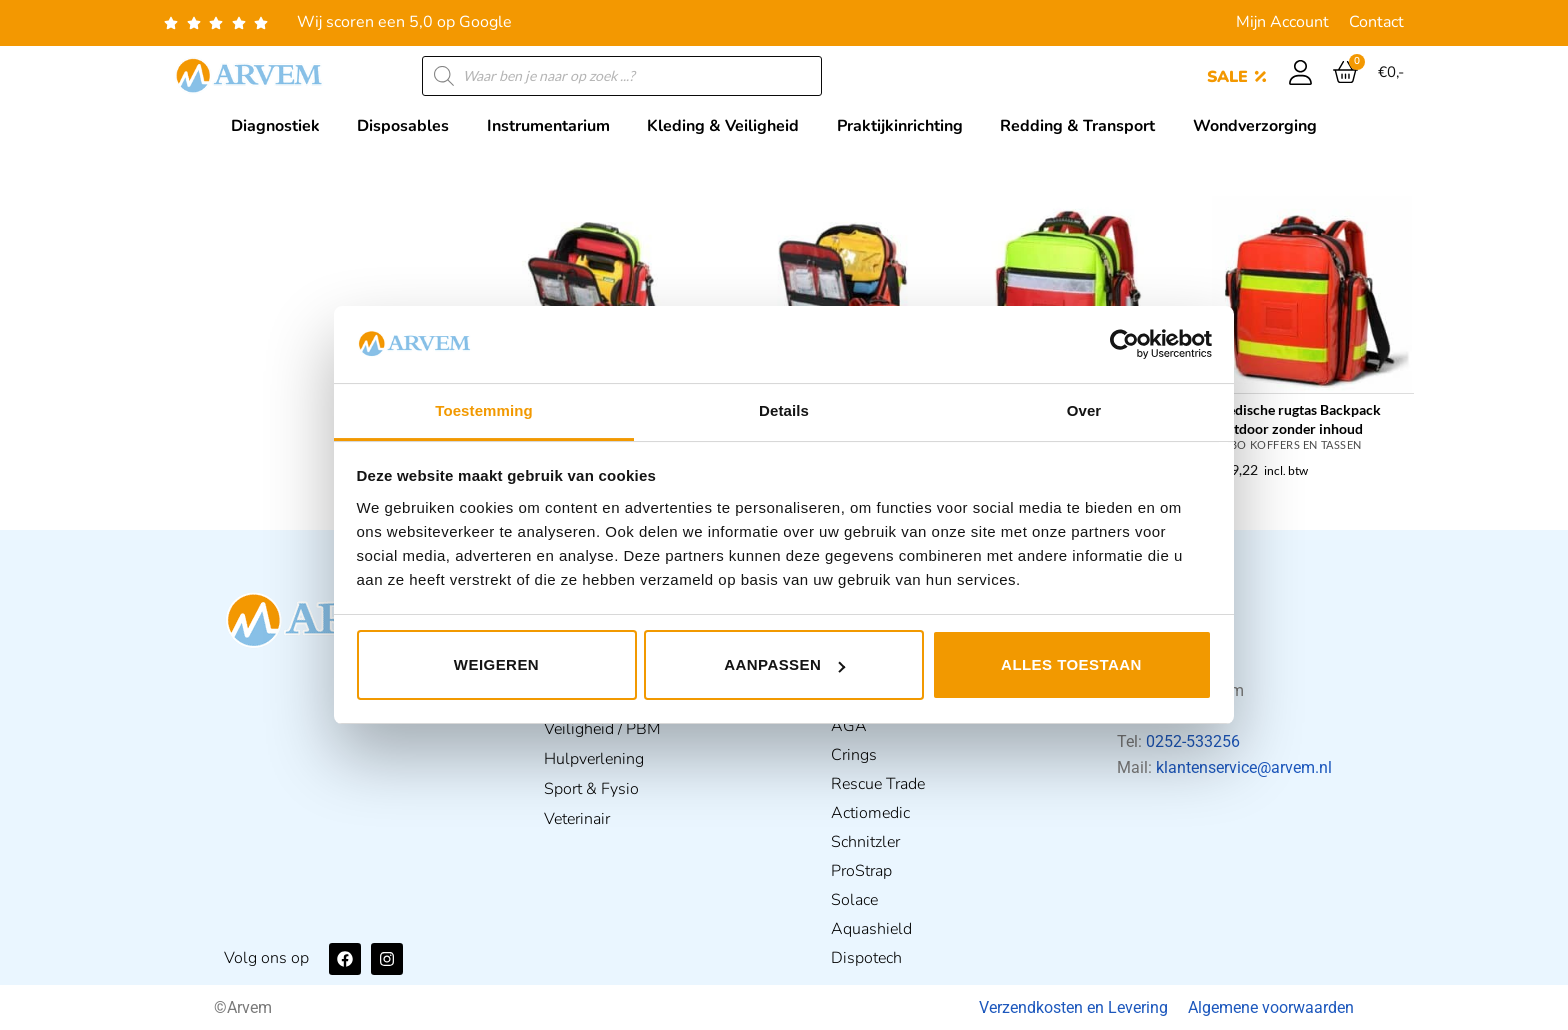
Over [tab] (1084, 410)
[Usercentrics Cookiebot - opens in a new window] (1124, 344)
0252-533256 (1193, 741)
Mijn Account (1282, 22)
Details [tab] (784, 410)
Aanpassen (784, 664)
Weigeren (496, 664)
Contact (1376, 22)
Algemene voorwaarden (1271, 1007)
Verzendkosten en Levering (1073, 1007)
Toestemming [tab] (484, 410)
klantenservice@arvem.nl (1244, 767)
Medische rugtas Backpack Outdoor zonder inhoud (1298, 419)
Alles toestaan (1071, 664)
